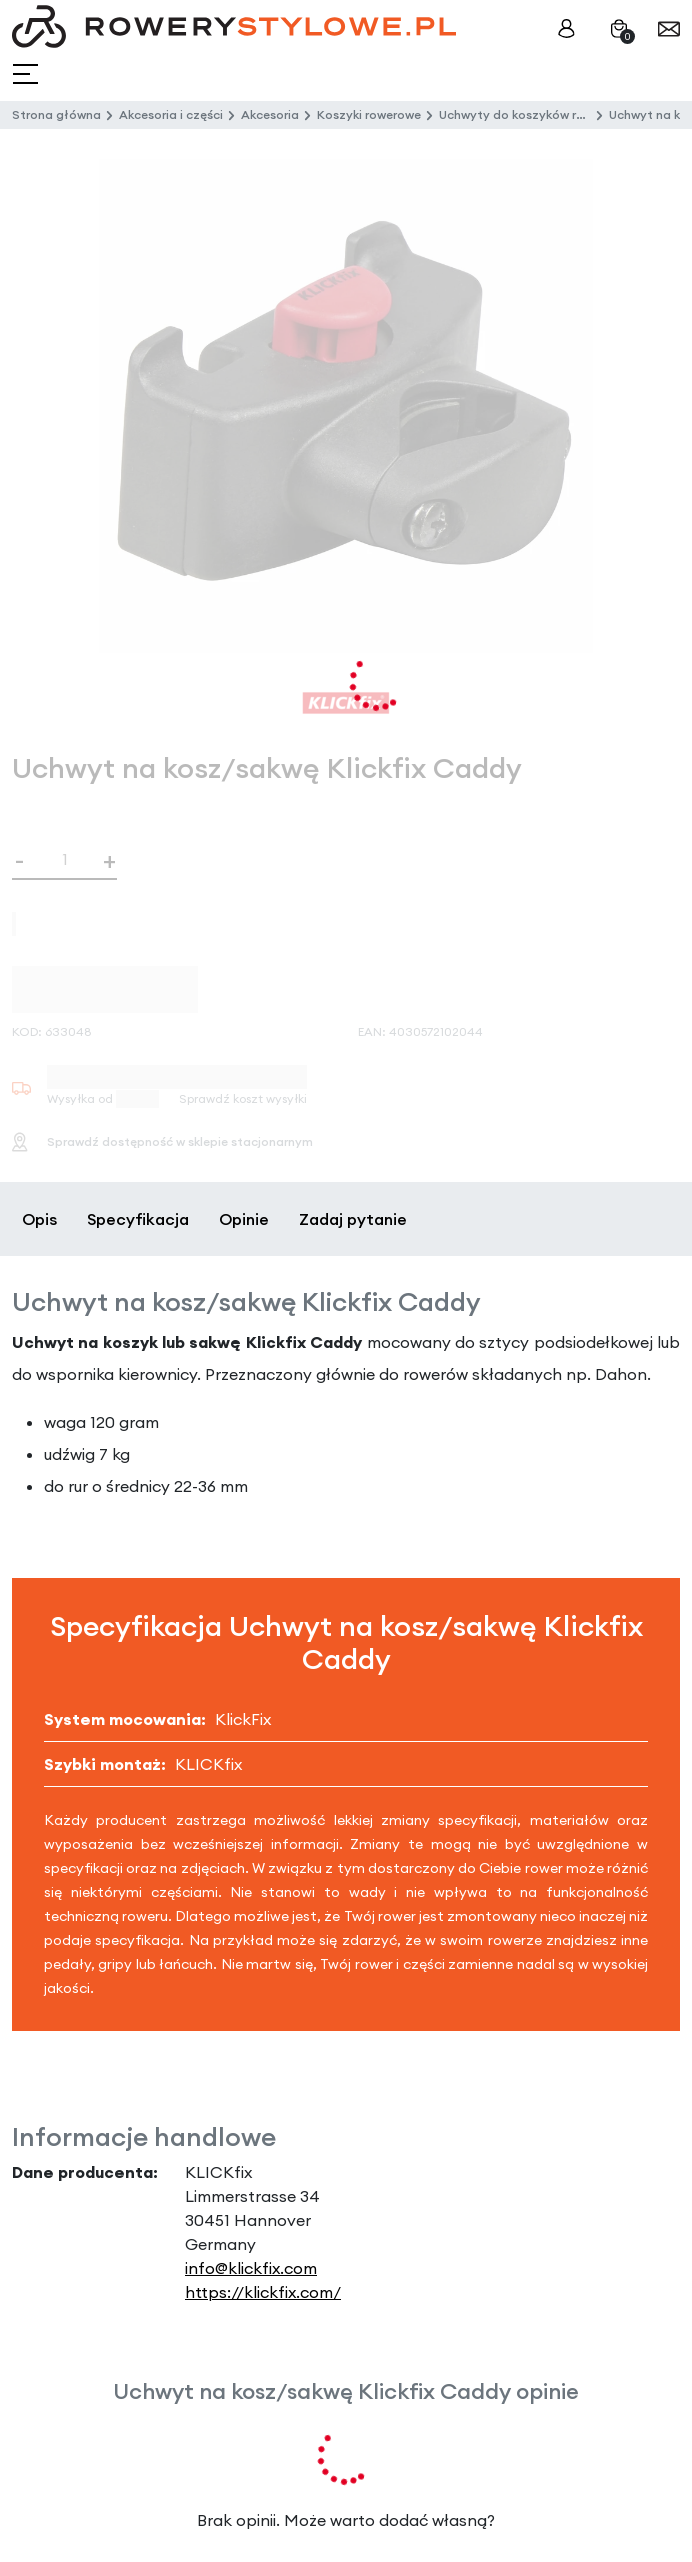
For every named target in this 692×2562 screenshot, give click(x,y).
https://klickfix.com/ (263, 2292)
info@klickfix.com (251, 2268)
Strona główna (56, 114)
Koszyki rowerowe (369, 114)
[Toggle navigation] (27, 74)
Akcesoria (270, 114)
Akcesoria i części (171, 114)
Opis (39, 1219)
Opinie (244, 1219)
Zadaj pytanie (353, 1219)
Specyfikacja (138, 1219)
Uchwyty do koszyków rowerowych (540, 114)
